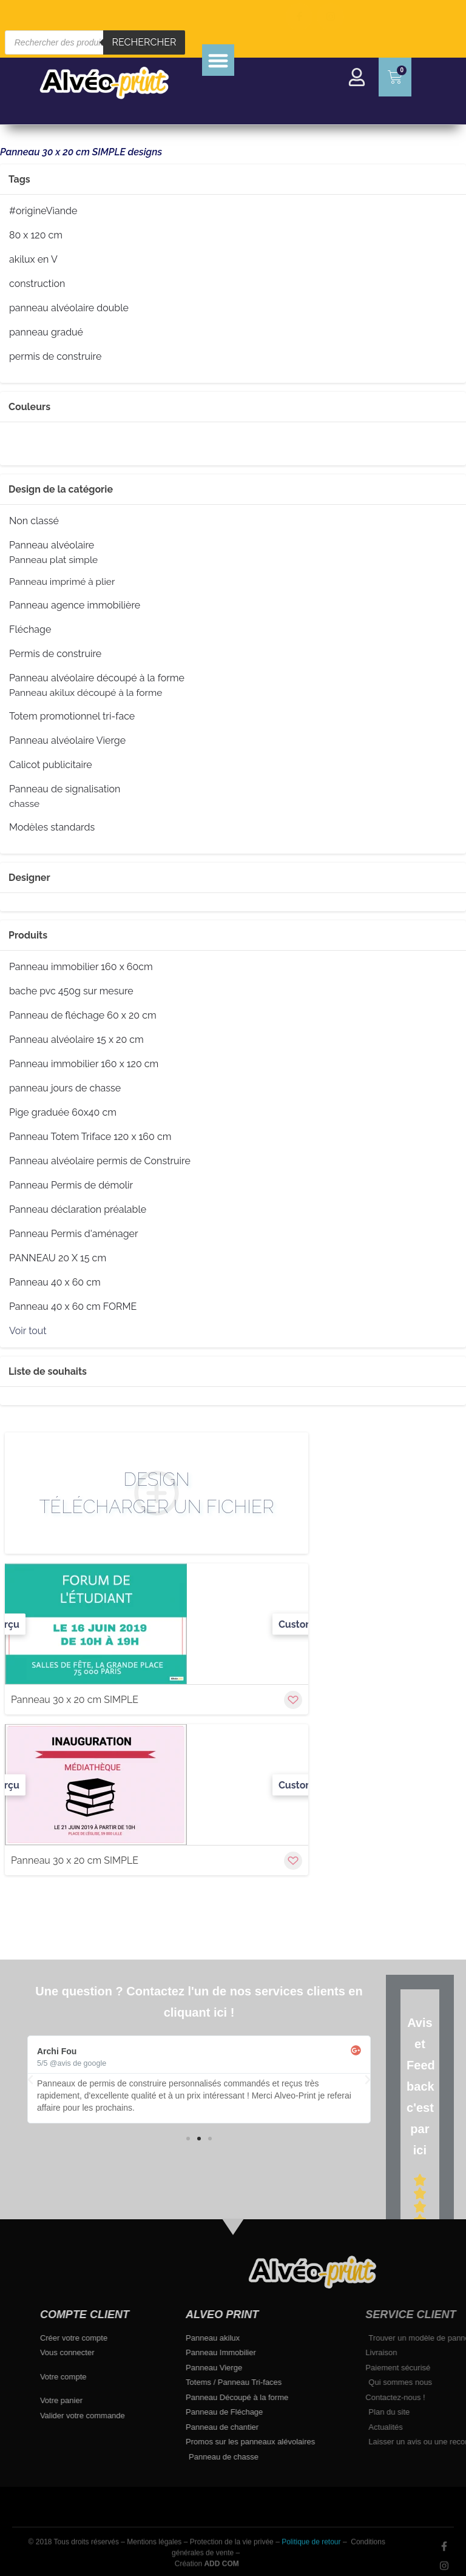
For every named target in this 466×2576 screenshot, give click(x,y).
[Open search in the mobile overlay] (95, 42)
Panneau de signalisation (64, 789)
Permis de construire (55, 654)
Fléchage (30, 629)
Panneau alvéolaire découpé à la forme (96, 678)
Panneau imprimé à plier (62, 581)
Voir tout (28, 1331)
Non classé (34, 521)
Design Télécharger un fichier (156, 1493)
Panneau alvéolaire (51, 545)
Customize (303, 1624)
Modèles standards (52, 827)
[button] (218, 60)
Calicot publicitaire (50, 765)
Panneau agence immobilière (74, 605)
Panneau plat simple (53, 560)
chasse (24, 804)
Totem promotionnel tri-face (72, 716)
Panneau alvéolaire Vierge (67, 740)
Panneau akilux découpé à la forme (85, 693)
